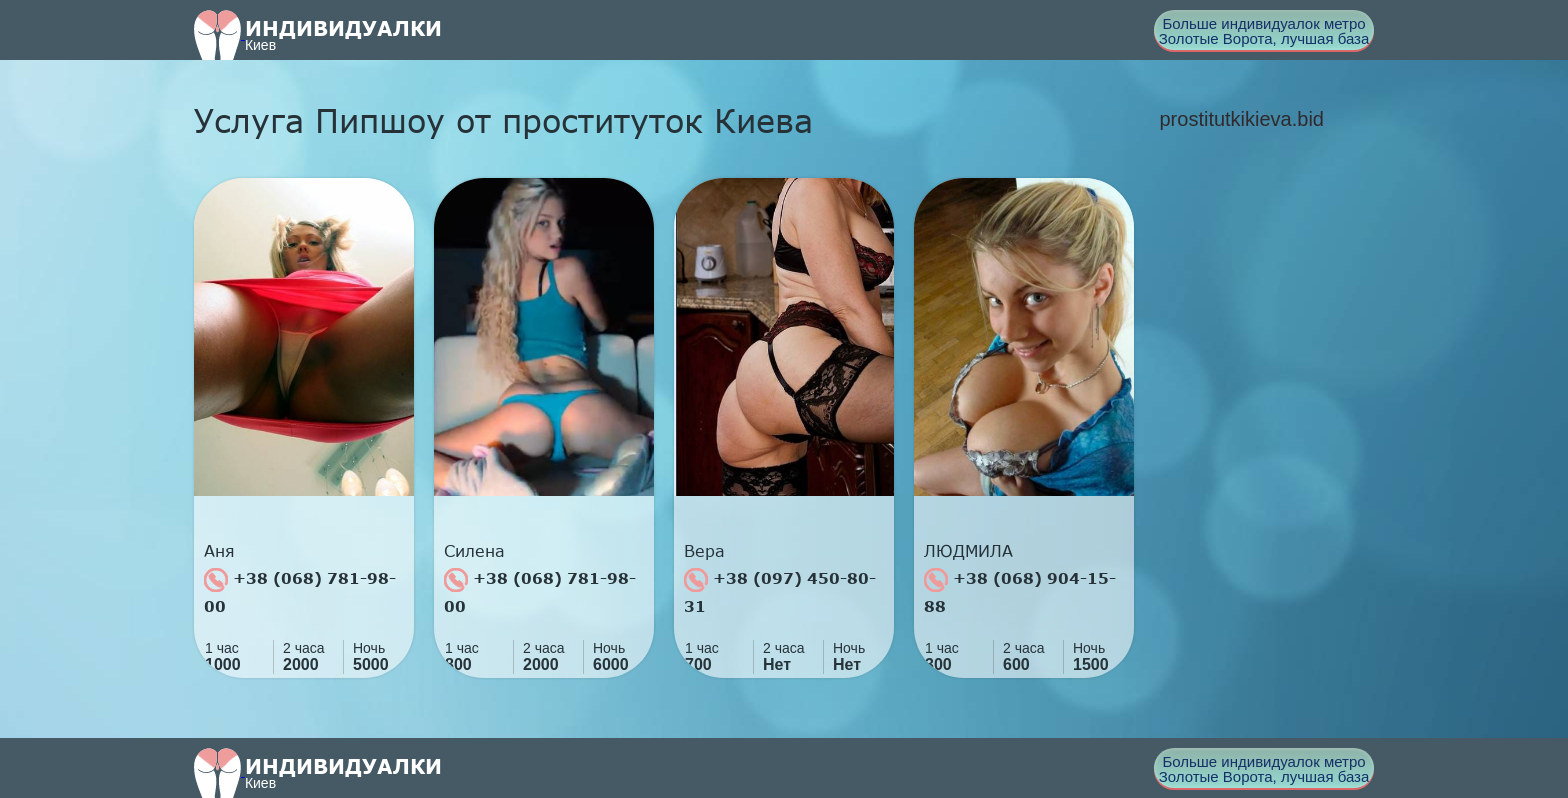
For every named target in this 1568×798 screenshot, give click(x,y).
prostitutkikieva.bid (1241, 119)
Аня (219, 551)
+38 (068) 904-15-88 (1020, 591)
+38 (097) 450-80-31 (780, 591)
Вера (704, 551)
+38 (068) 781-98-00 (300, 591)
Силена (474, 551)
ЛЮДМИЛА (968, 551)
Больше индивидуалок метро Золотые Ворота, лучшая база (1264, 31)
